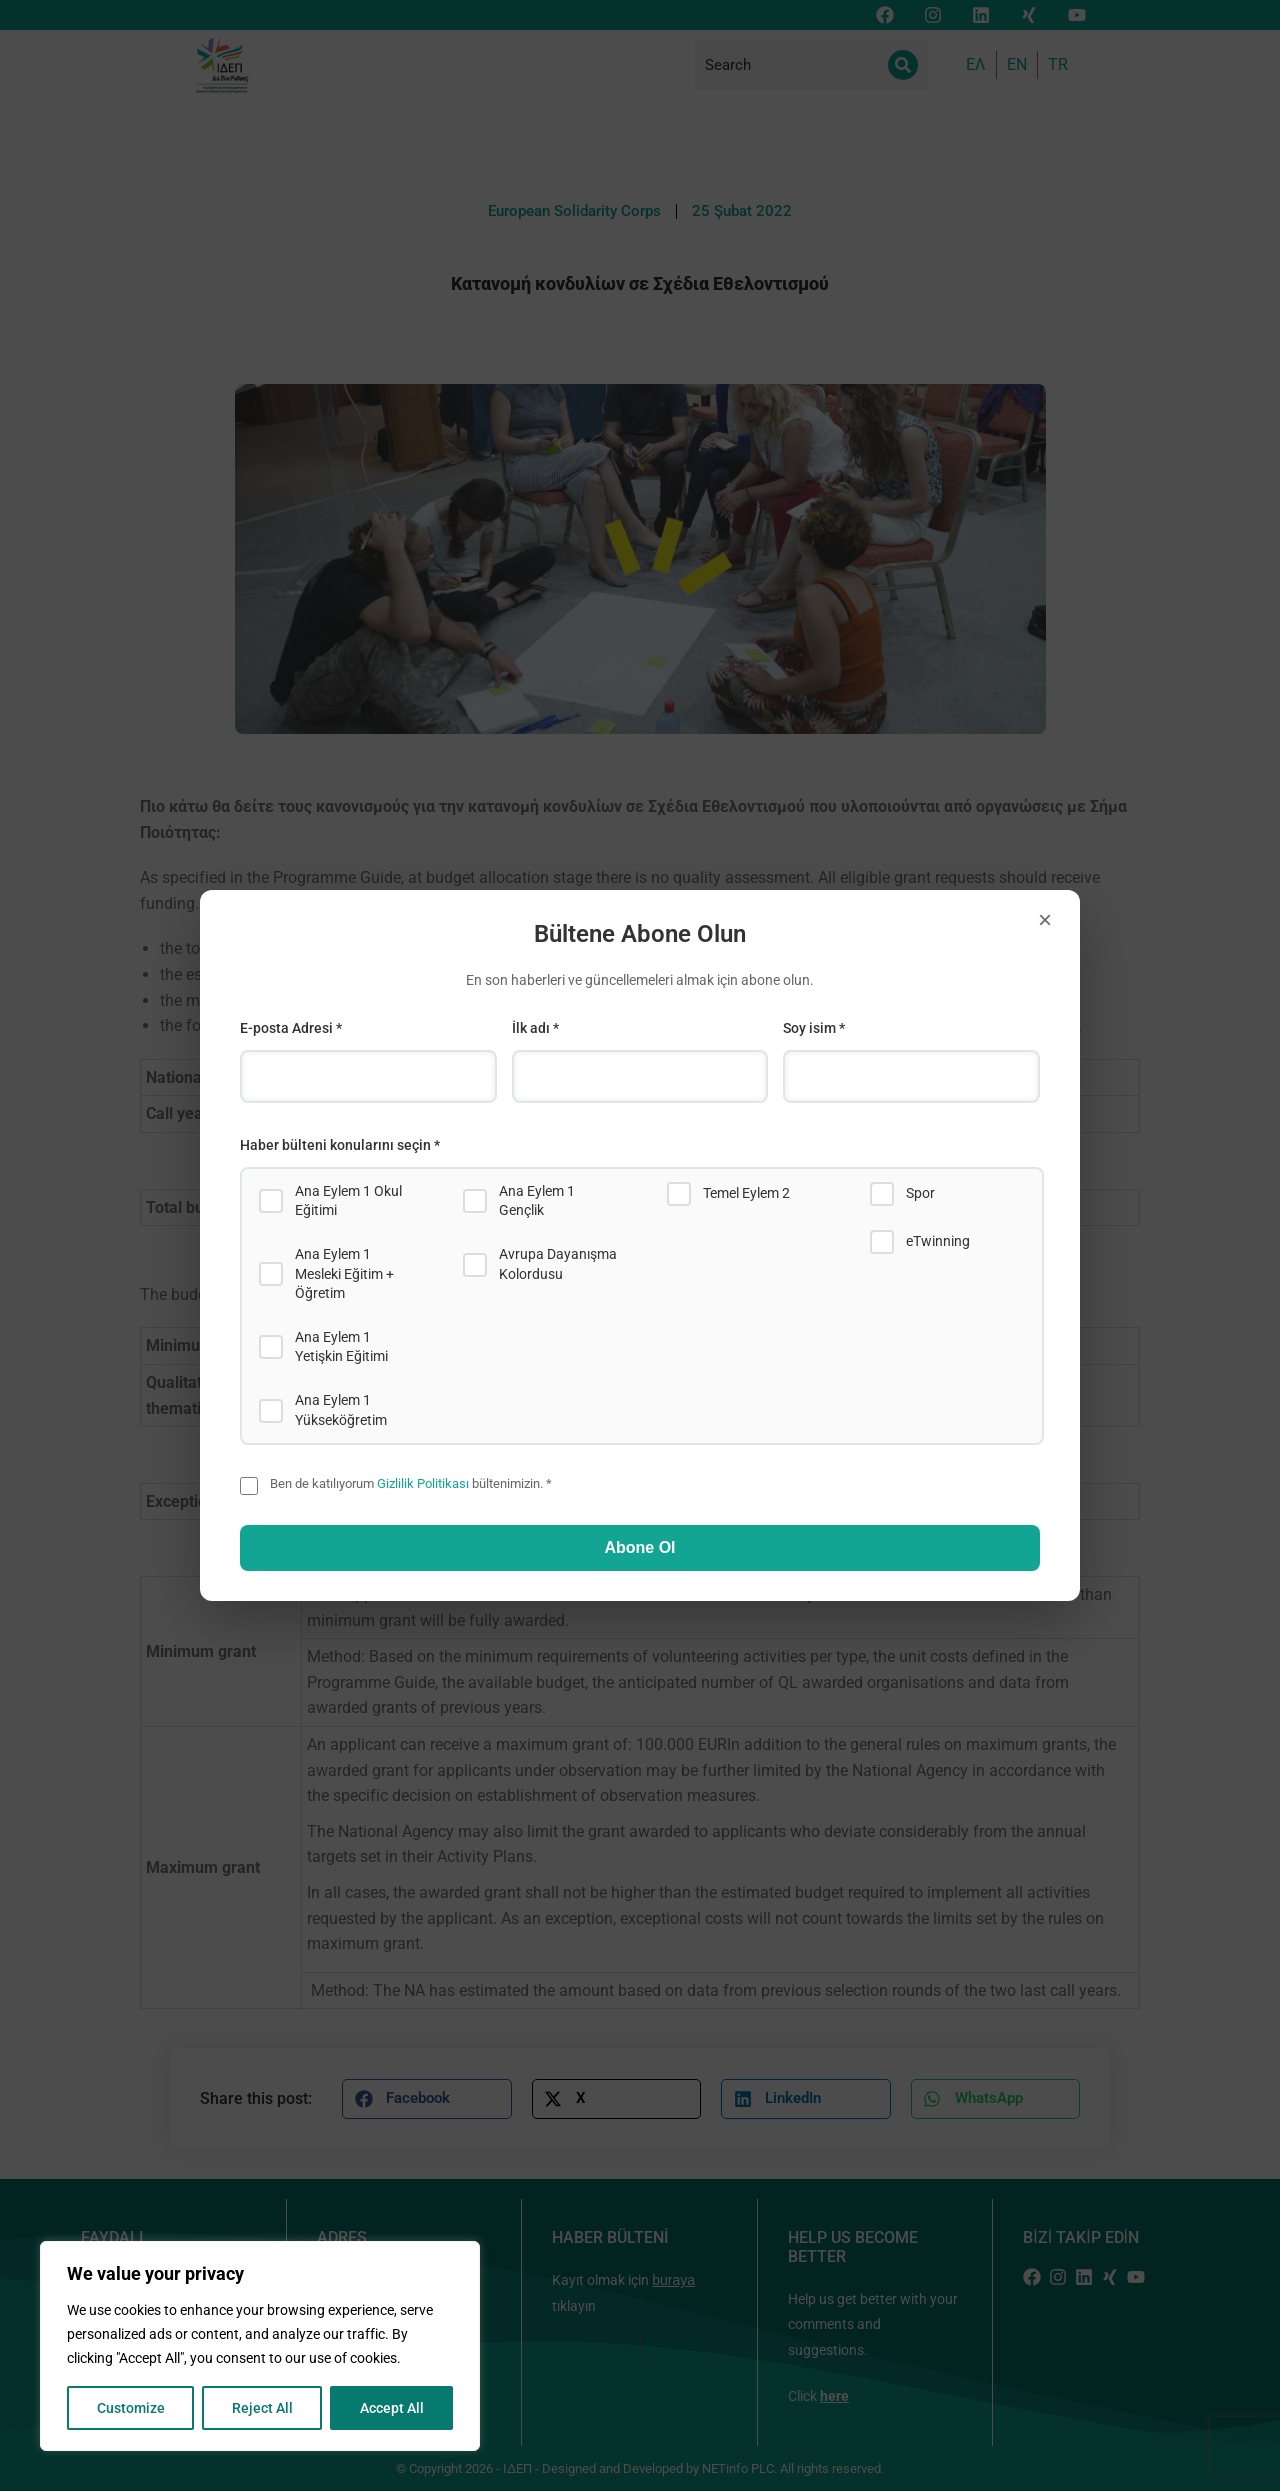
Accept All (392, 2408)
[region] (260, 2346)
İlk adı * (535, 1028)
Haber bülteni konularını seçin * (340, 1145)
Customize (131, 2408)
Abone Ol (639, 1547)
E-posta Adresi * (291, 1028)
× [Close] (1045, 919)
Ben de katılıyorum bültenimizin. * (411, 1483)
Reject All (262, 2408)
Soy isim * (814, 1028)
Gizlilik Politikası (423, 1483)
